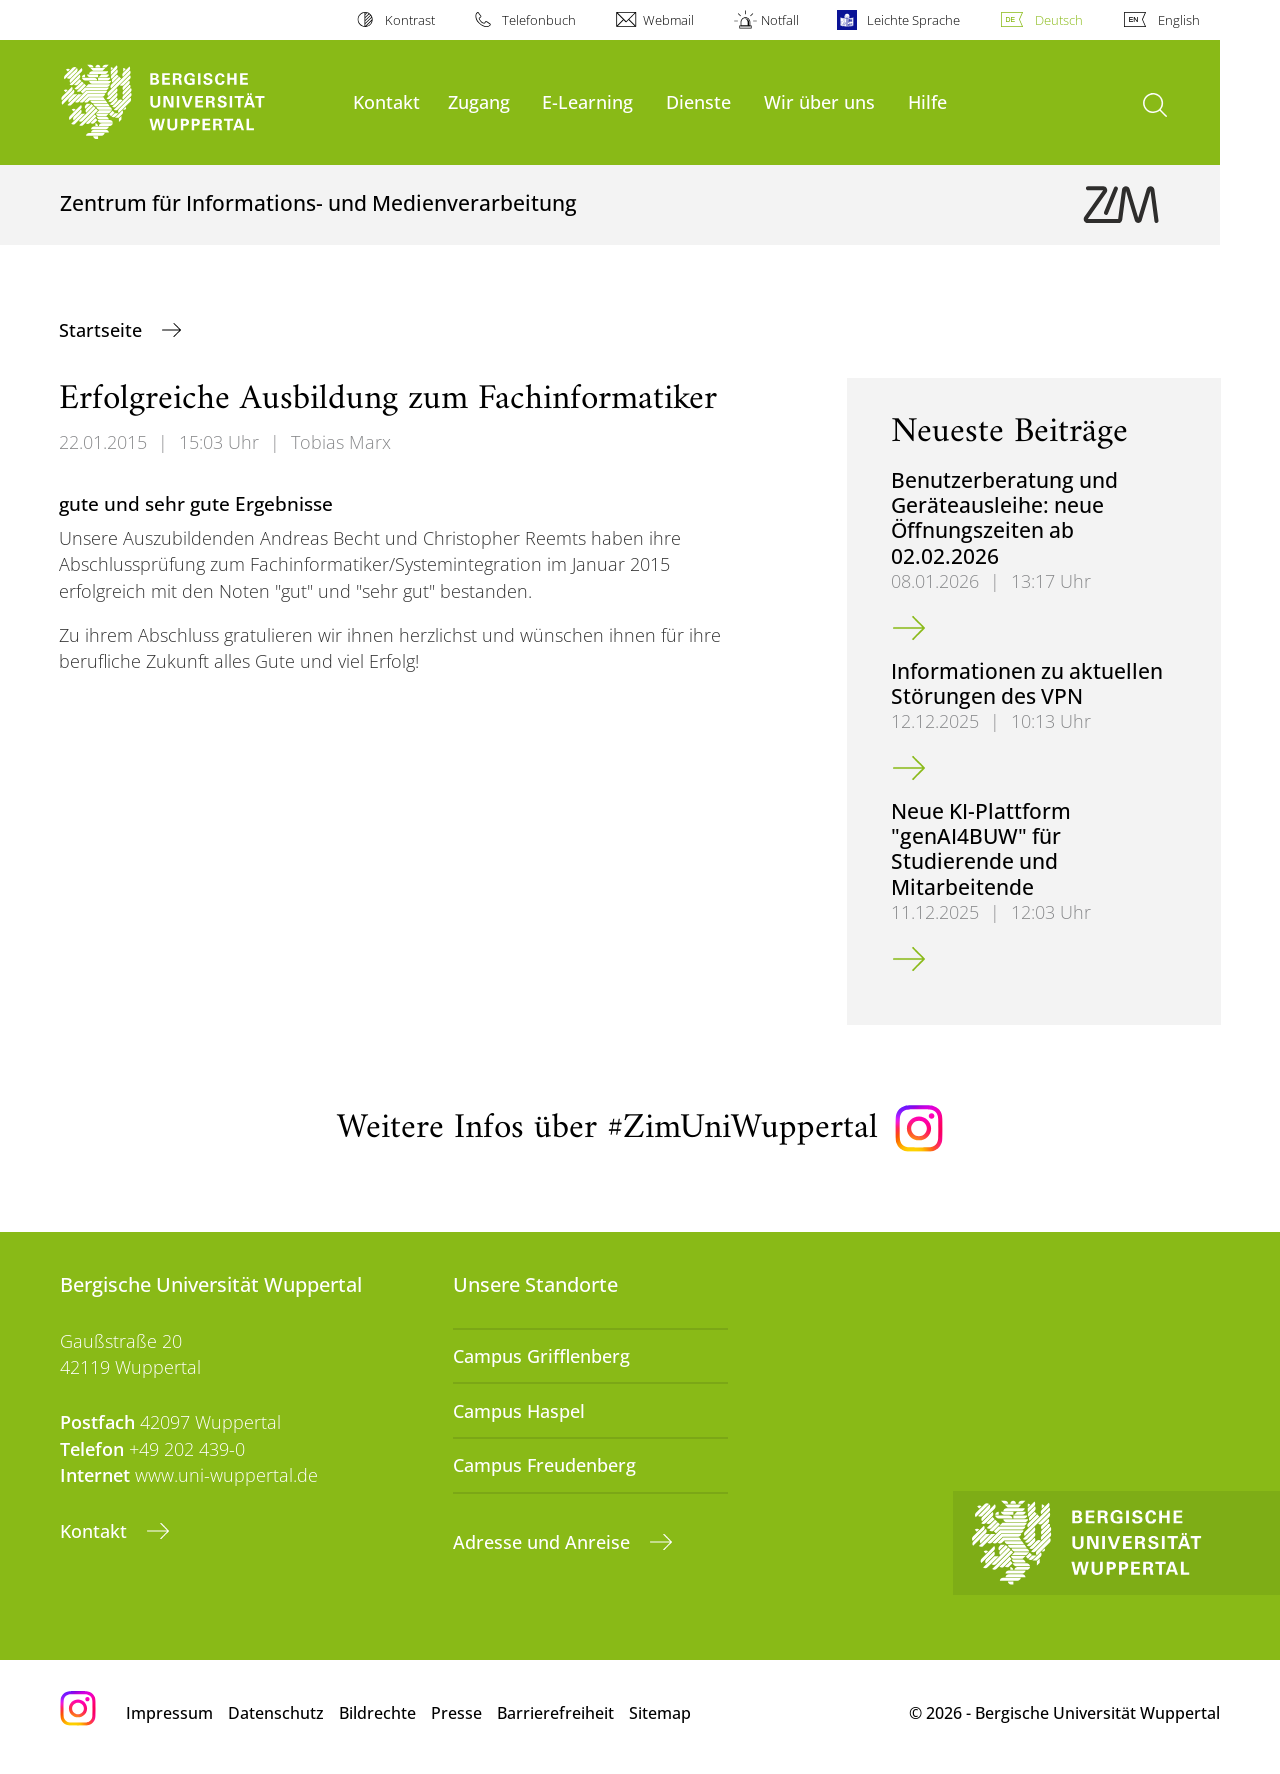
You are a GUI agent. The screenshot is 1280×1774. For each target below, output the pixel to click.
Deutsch (1059, 20)
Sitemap (660, 1713)
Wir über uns (819, 101)
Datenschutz (276, 1713)
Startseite (103, 330)
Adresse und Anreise (544, 1542)
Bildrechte (377, 1713)
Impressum (169, 1713)
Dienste (698, 101)
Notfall (780, 20)
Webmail (668, 20)
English (1179, 20)
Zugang (479, 101)
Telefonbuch (539, 20)
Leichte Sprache (913, 20)
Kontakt (386, 101)
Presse (456, 1713)
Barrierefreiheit (555, 1713)
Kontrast (410, 20)
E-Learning (587, 101)
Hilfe (927, 101)
